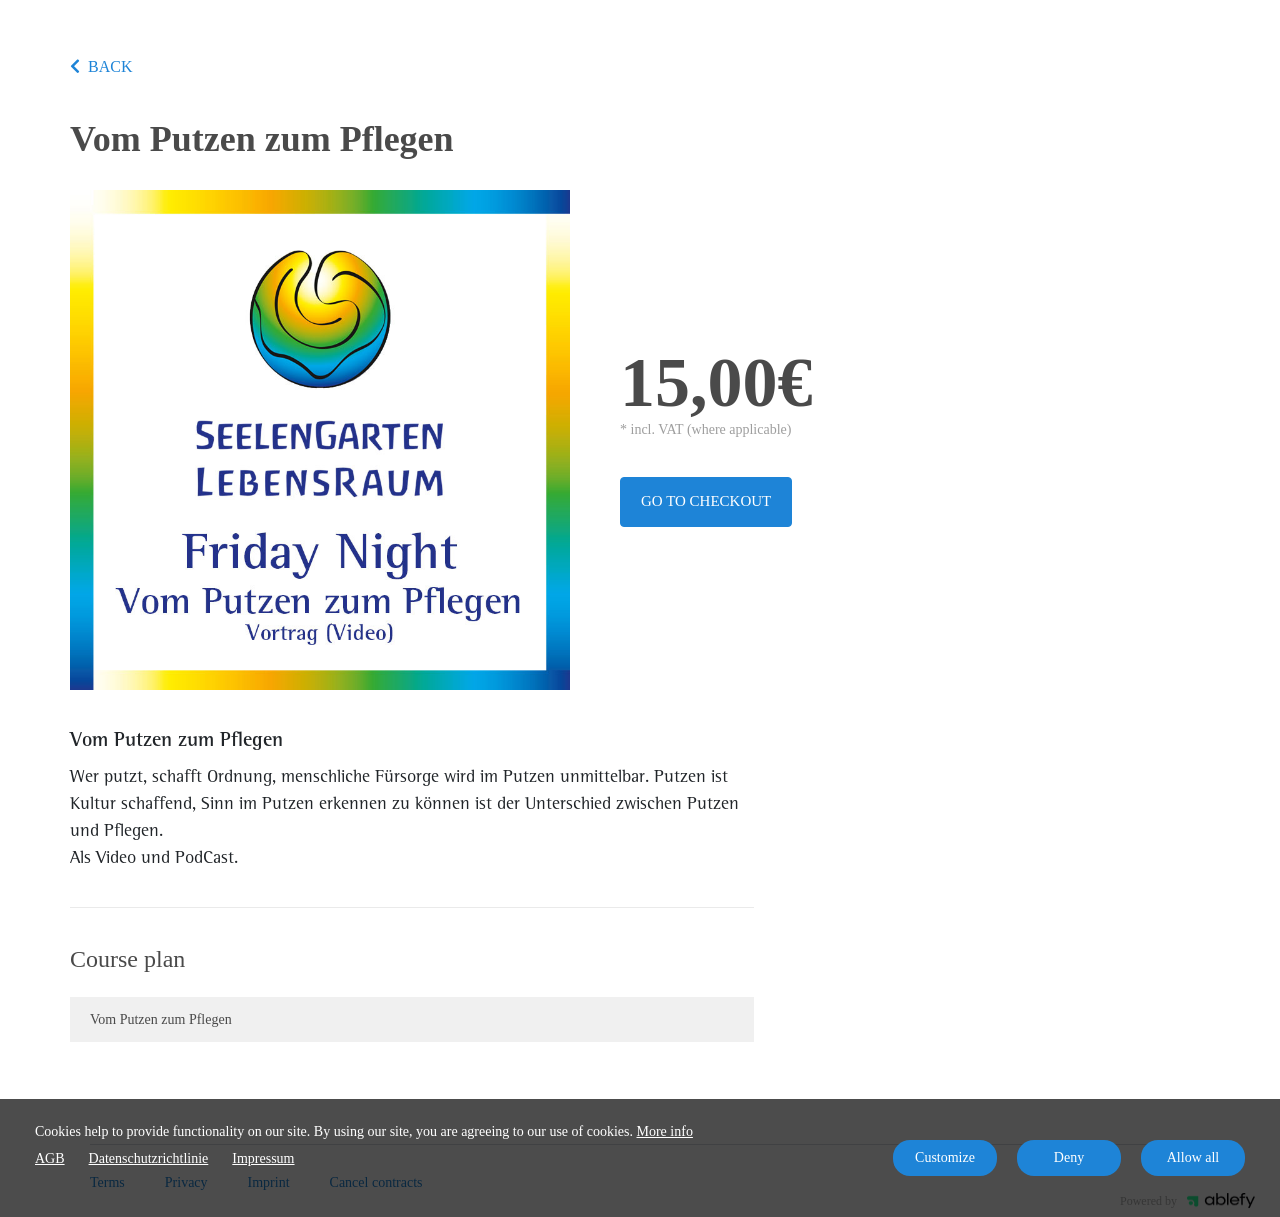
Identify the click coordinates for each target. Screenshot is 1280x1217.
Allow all (1193, 1157)
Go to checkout (706, 501)
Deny (1069, 1157)
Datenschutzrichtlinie (149, 1158)
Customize (945, 1157)
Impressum (263, 1158)
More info (665, 1131)
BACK (101, 66)
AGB (50, 1158)
